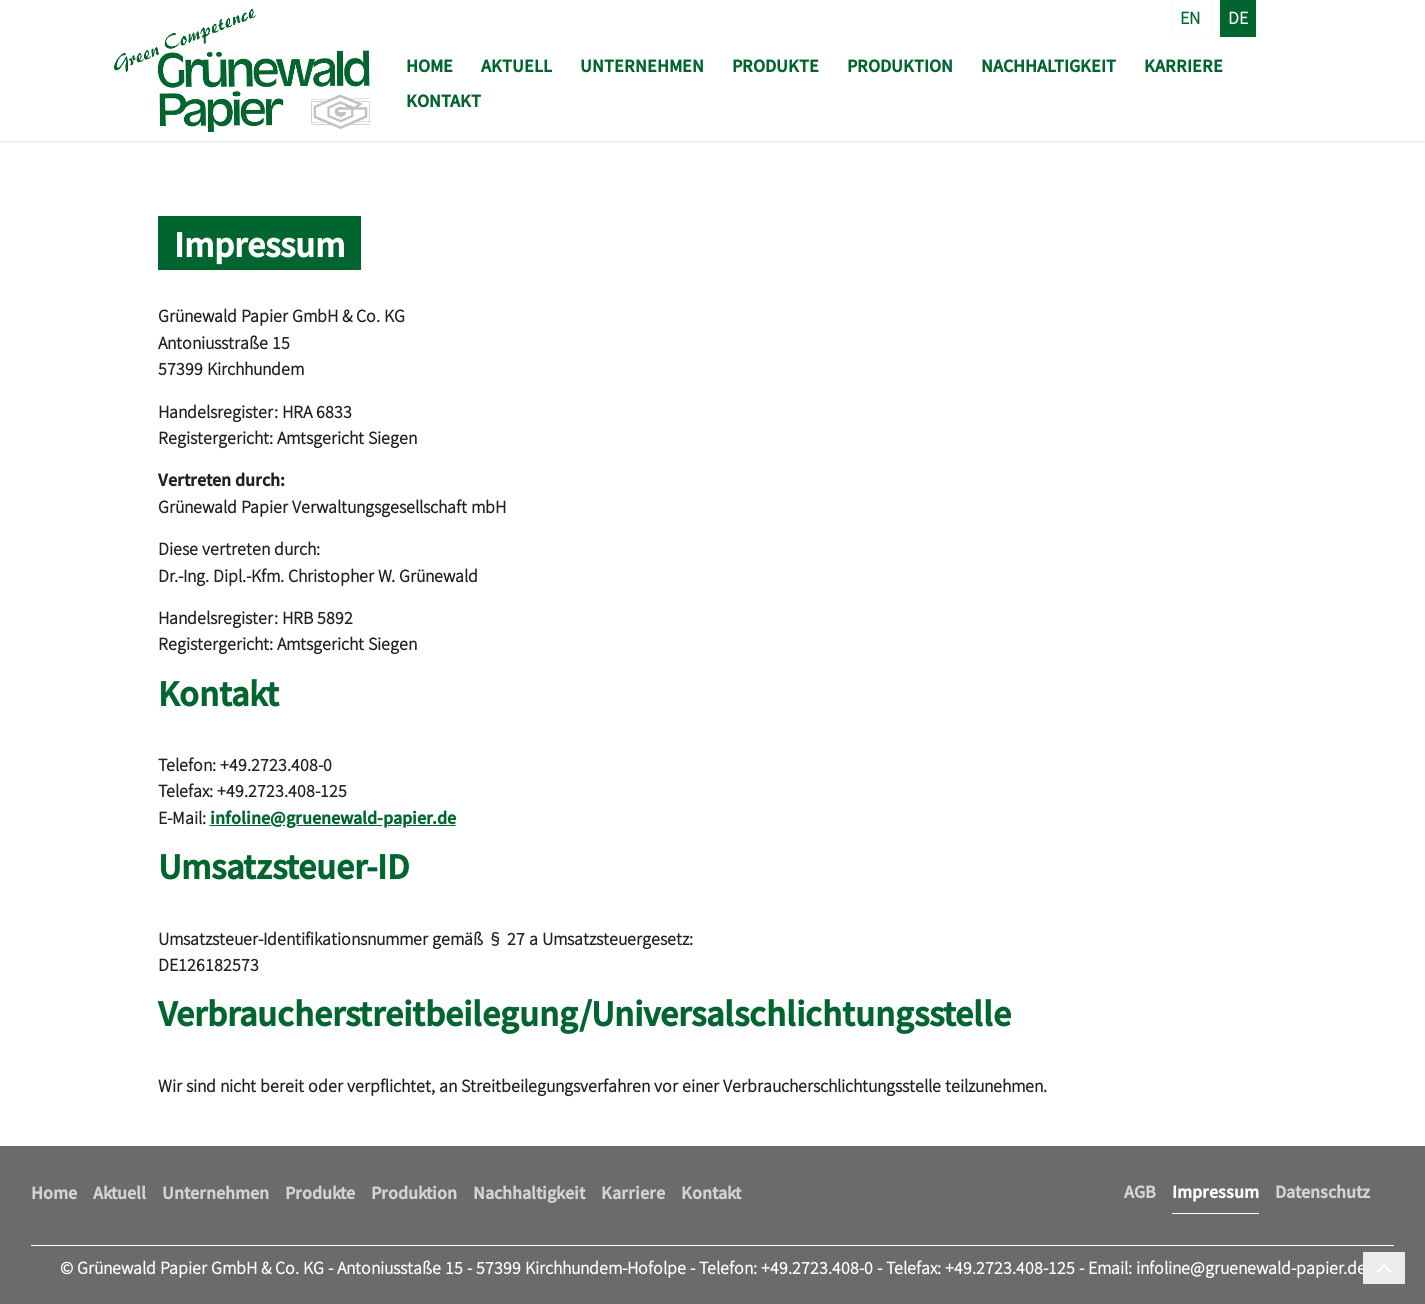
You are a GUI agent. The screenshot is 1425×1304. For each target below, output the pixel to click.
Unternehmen (642, 65)
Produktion (900, 65)
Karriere (1183, 65)
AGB (1140, 1191)
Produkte (775, 65)
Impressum (1215, 1191)
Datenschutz (1322, 1191)
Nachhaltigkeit (1048, 65)
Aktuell (516, 65)
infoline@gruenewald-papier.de (333, 817)
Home (429, 65)
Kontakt (443, 100)
